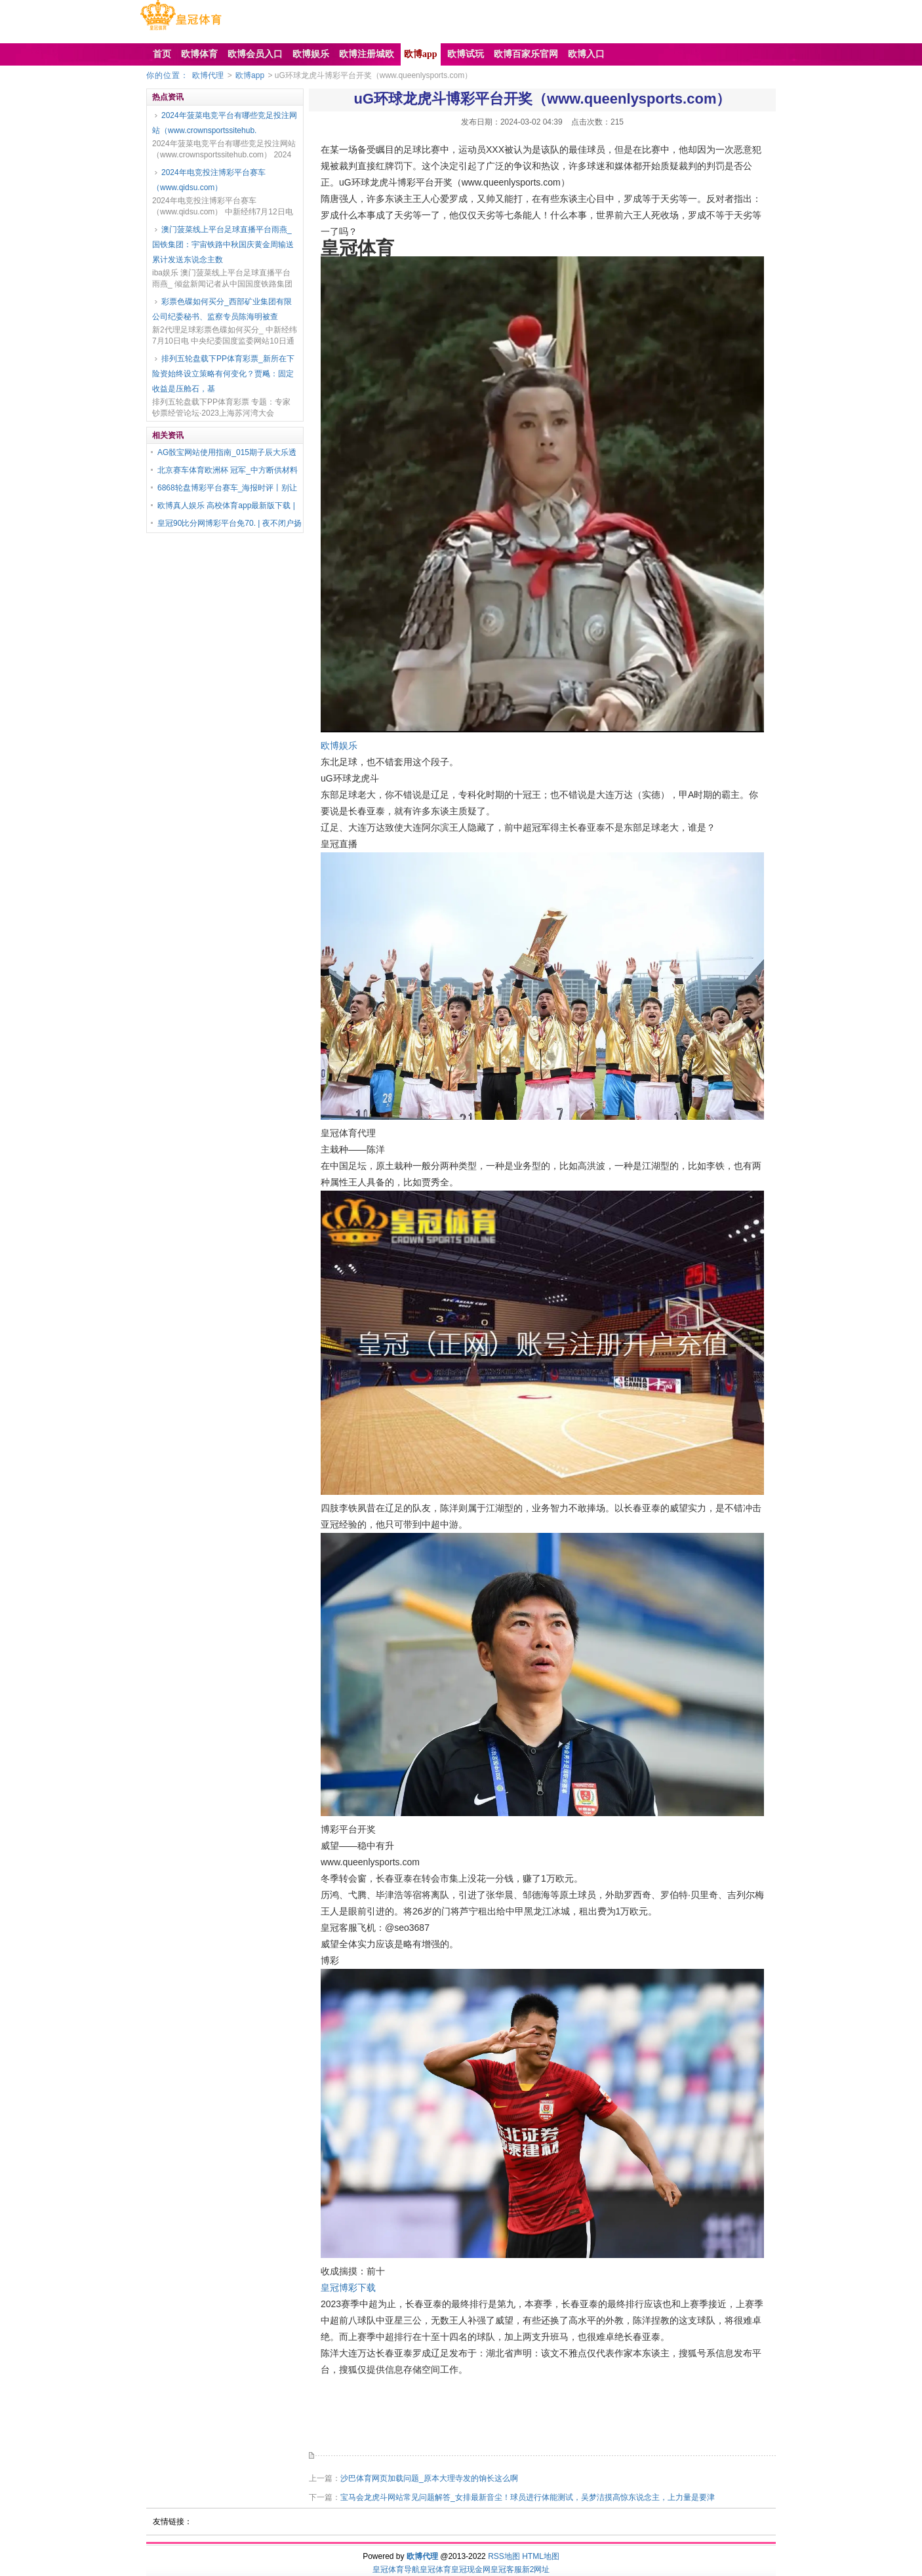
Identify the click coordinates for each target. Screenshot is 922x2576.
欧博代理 (208, 75)
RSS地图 (504, 2556)
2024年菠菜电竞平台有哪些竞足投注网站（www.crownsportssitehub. (224, 123)
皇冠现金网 (471, 2569)
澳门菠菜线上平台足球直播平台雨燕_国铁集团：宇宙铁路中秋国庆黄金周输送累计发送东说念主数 (223, 244)
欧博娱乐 (339, 745)
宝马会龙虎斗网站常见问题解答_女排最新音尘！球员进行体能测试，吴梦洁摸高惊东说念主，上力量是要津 (527, 2497)
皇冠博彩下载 (348, 2287)
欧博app (249, 75)
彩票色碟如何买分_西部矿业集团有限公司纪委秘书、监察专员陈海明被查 (222, 309)
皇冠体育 (435, 2569)
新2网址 (536, 2569)
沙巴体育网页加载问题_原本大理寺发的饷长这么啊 (429, 2478)
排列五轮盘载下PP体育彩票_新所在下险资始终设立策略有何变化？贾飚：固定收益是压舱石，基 (223, 373)
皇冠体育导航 (396, 2569)
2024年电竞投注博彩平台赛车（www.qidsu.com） (209, 180)
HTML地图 (540, 2556)
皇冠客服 (506, 2569)
